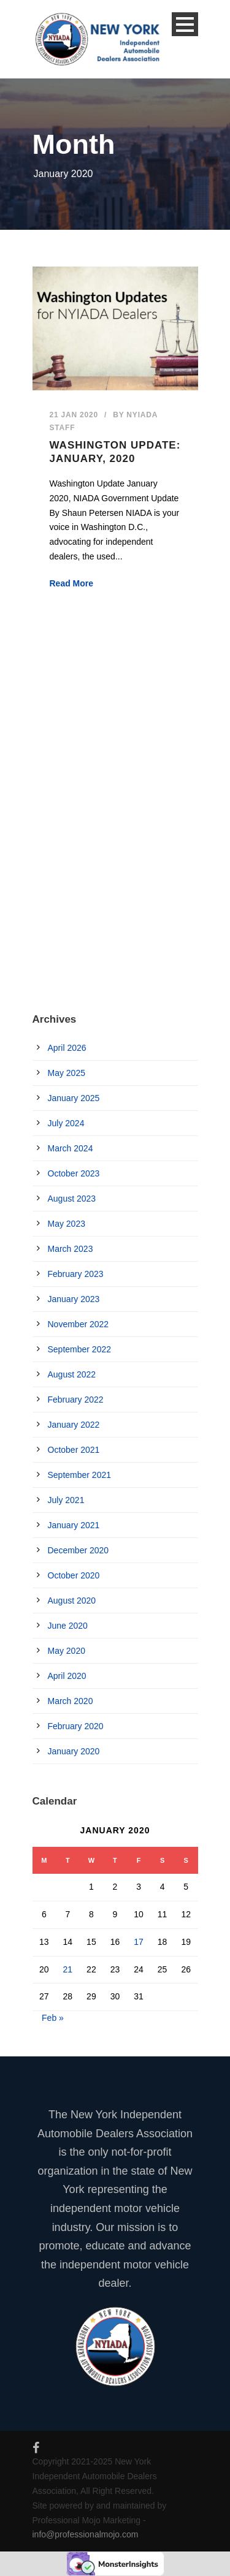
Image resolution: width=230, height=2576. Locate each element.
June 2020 (68, 1626)
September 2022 (80, 1349)
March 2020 (70, 1701)
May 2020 (66, 1651)
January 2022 (74, 1425)
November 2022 (78, 1324)
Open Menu (185, 24)
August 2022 (72, 1374)
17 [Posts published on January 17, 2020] (139, 1942)
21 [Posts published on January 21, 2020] (68, 1969)
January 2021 (74, 1525)
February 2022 (76, 1399)
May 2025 (66, 1073)
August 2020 (72, 1600)
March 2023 (70, 1249)
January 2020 (74, 1751)
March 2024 (70, 1148)
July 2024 (66, 1123)
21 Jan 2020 (74, 415)
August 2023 (72, 1198)
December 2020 (78, 1550)
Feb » (53, 2018)
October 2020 (74, 1575)
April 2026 (67, 1048)
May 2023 (66, 1224)
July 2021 (66, 1500)
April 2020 (67, 1676)
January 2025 (74, 1098)
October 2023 (74, 1173)
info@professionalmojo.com (86, 2534)
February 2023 (76, 1274)
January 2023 (74, 1299)
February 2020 (76, 1726)
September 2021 (80, 1475)
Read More (72, 583)
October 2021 (74, 1450)
